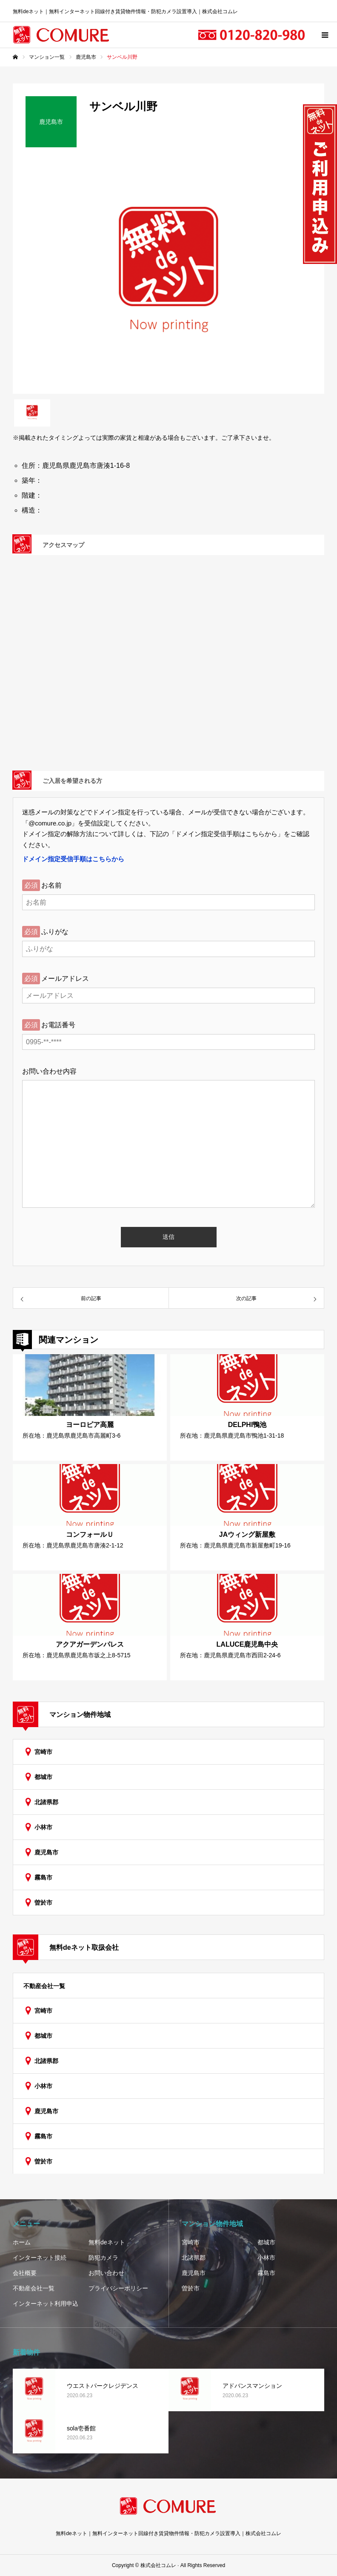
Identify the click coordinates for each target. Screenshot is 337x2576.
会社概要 (25, 2272)
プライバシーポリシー (118, 2288)
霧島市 (43, 1877)
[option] (168, 277)
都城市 (43, 1777)
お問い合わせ (106, 2272)
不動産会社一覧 (44, 1986)
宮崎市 (43, 1751)
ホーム (22, 2242)
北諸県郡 (46, 1802)
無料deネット (107, 2242)
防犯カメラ (103, 2257)
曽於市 (43, 1902)
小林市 (43, 1827)
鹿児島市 (46, 1852)
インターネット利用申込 (45, 2303)
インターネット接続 (39, 2257)
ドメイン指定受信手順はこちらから (73, 858)
